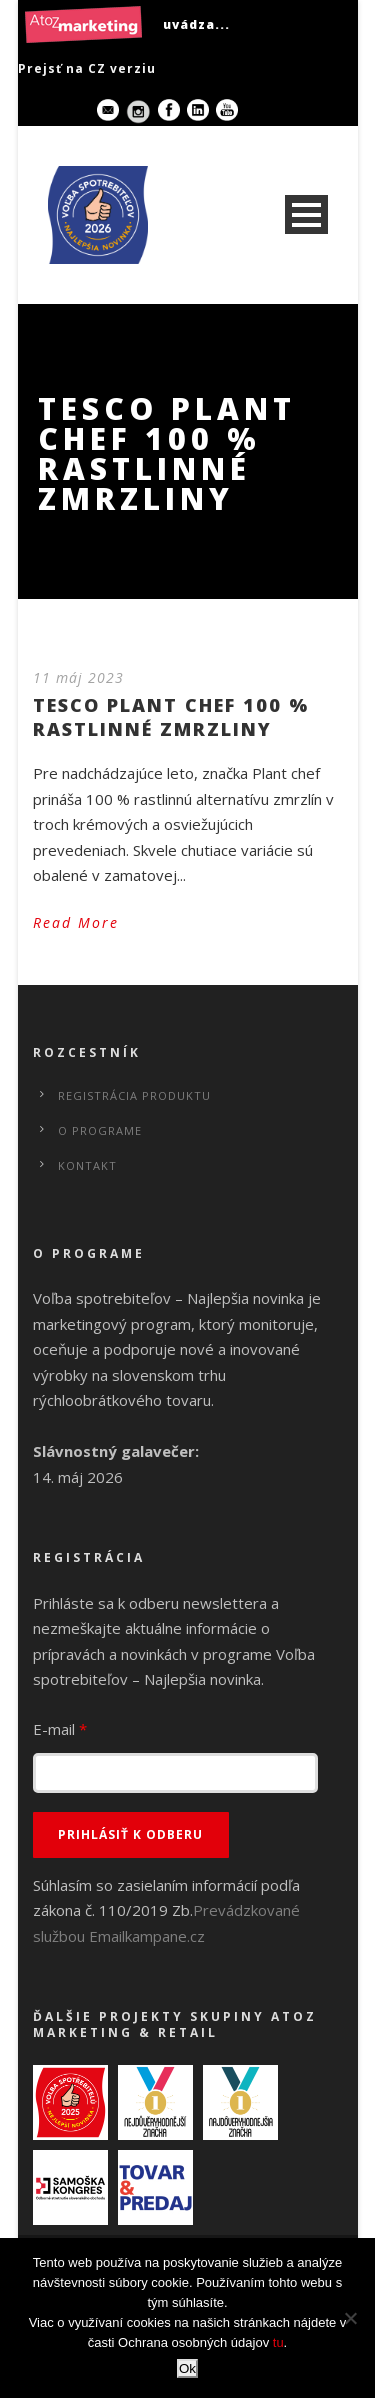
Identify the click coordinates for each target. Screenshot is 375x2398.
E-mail (60, 1729)
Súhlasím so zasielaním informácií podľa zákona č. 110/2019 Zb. (166, 1910)
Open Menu (306, 214)
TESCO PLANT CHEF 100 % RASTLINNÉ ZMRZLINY (171, 716)
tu (278, 2342)
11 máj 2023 (78, 677)
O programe (100, 1130)
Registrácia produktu (134, 1095)
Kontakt (87, 1165)
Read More (76, 922)
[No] (350, 2318)
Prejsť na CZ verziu (87, 68)
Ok (187, 2368)
